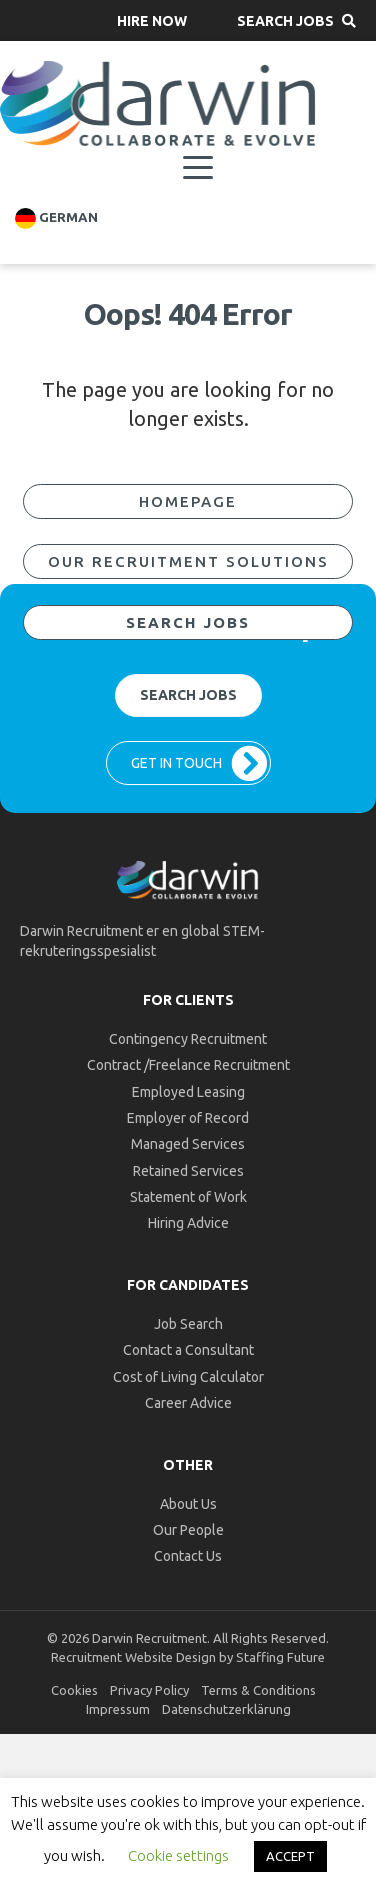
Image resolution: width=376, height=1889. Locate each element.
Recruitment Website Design (133, 1657)
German (56, 218)
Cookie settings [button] (178, 1855)
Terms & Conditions (258, 1690)
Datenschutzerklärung (226, 1709)
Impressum (118, 1709)
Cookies (74, 1690)
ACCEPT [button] (290, 1856)
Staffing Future (280, 1657)
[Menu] (198, 168)
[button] (152, 20)
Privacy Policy (149, 1690)
